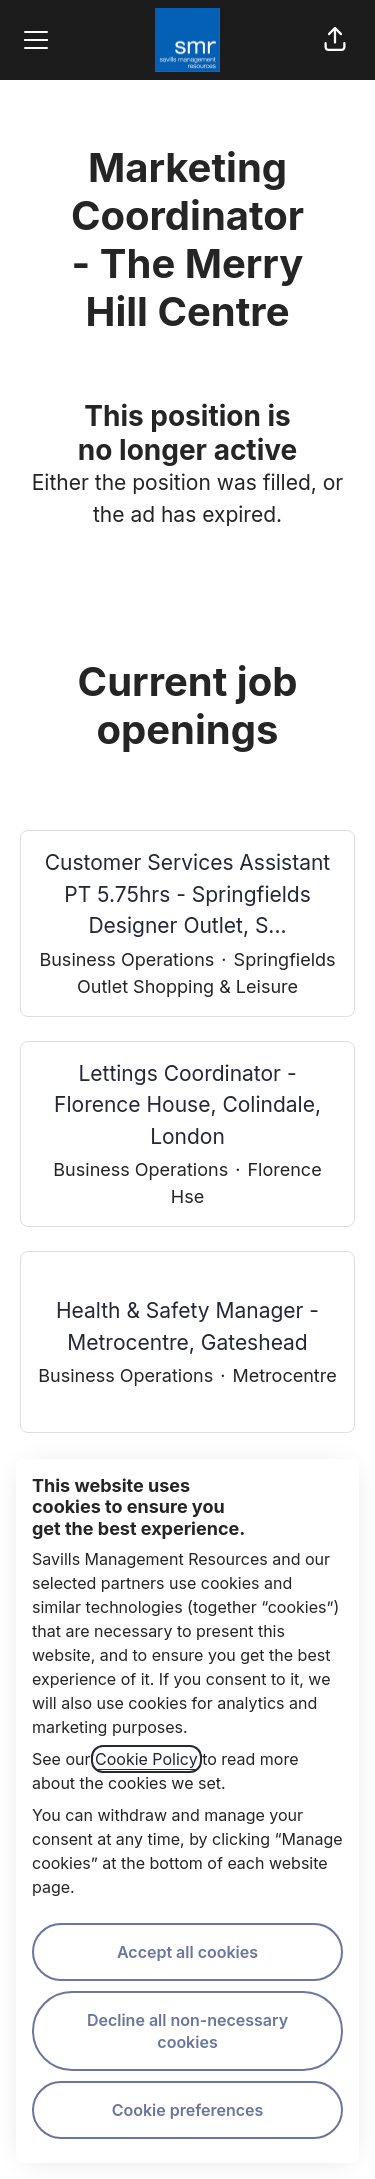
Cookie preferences (188, 2110)
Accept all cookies (187, 1952)
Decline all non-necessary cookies (187, 2031)
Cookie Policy (146, 1759)
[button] (335, 40)
